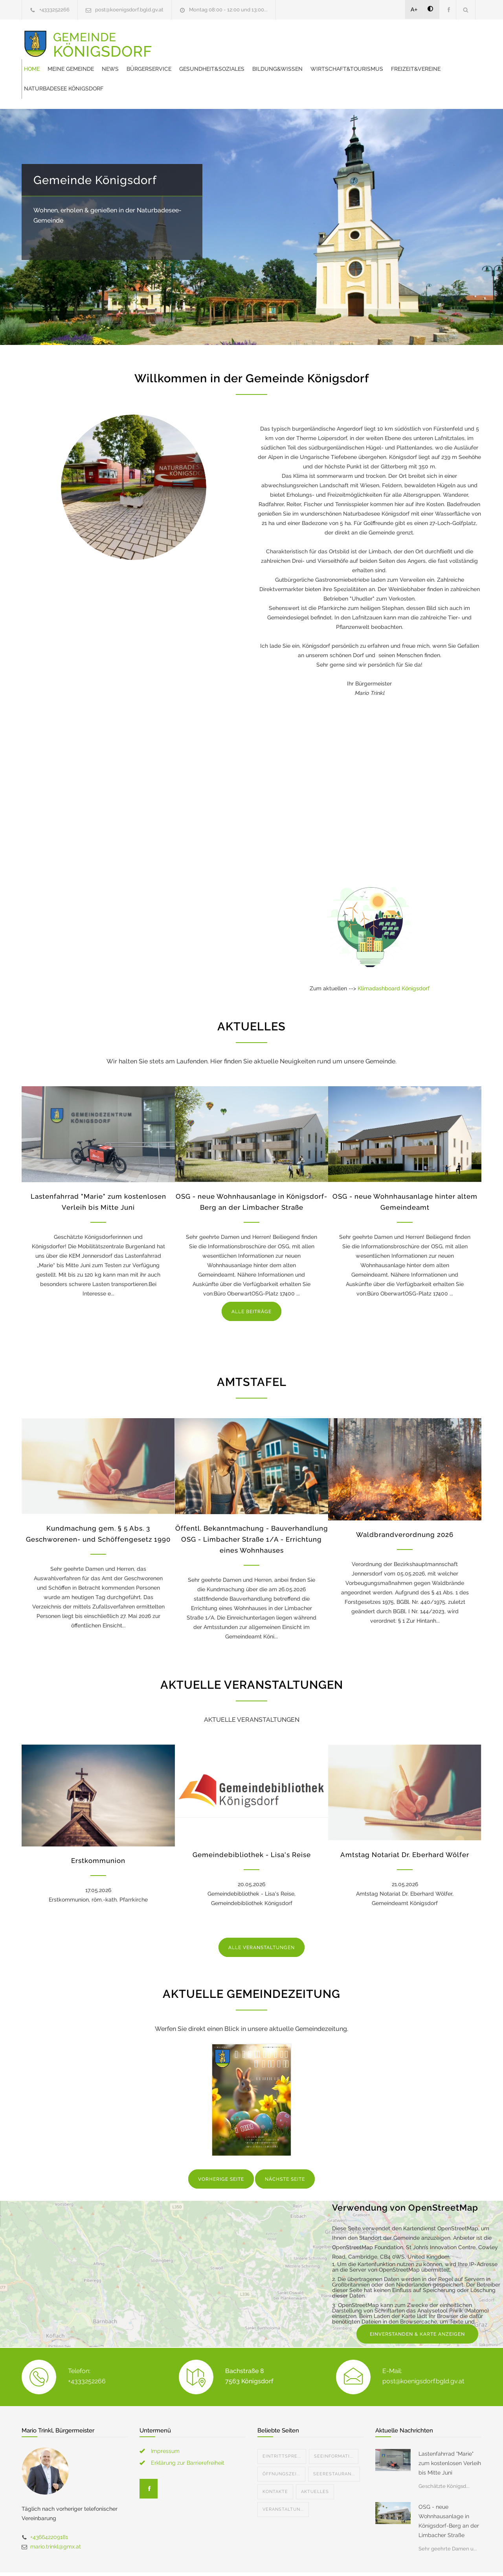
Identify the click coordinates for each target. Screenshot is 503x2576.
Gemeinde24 (185, 2559)
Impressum (165, 2421)
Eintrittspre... (282, 2426)
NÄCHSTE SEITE (285, 2149)
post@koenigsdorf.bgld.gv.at (129, 10)
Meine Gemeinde (218, 39)
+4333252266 (54, 10)
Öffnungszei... (281, 2444)
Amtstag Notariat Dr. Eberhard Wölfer (404, 1825)
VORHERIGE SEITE (221, 2149)
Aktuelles (315, 2462)
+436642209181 (49, 2507)
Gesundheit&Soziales (359, 39)
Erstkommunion (98, 1831)
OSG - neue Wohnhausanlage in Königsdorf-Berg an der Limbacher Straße (449, 2491)
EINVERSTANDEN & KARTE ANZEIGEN (417, 2304)
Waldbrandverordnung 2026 (404, 1505)
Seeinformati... (333, 2426)
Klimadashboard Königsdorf (394, 959)
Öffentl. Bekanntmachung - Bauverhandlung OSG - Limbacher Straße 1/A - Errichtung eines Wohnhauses (251, 1510)
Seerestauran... (334, 2444)
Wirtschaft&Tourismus (207, 59)
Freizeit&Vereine (276, 59)
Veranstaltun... (283, 2479)
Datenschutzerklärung (353, 2559)
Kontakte (275, 2462)
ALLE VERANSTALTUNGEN (261, 1918)
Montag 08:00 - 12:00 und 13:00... (228, 10)
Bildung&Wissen (425, 39)
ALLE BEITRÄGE (251, 1282)
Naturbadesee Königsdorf (349, 59)
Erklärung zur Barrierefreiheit (187, 2433)
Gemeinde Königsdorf (95, 150)
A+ (414, 9)
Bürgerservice (296, 39)
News (257, 39)
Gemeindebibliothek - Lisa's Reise (252, 1825)
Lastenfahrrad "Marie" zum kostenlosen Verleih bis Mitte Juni (450, 2433)
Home (179, 39)
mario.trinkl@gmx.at (55, 2517)
